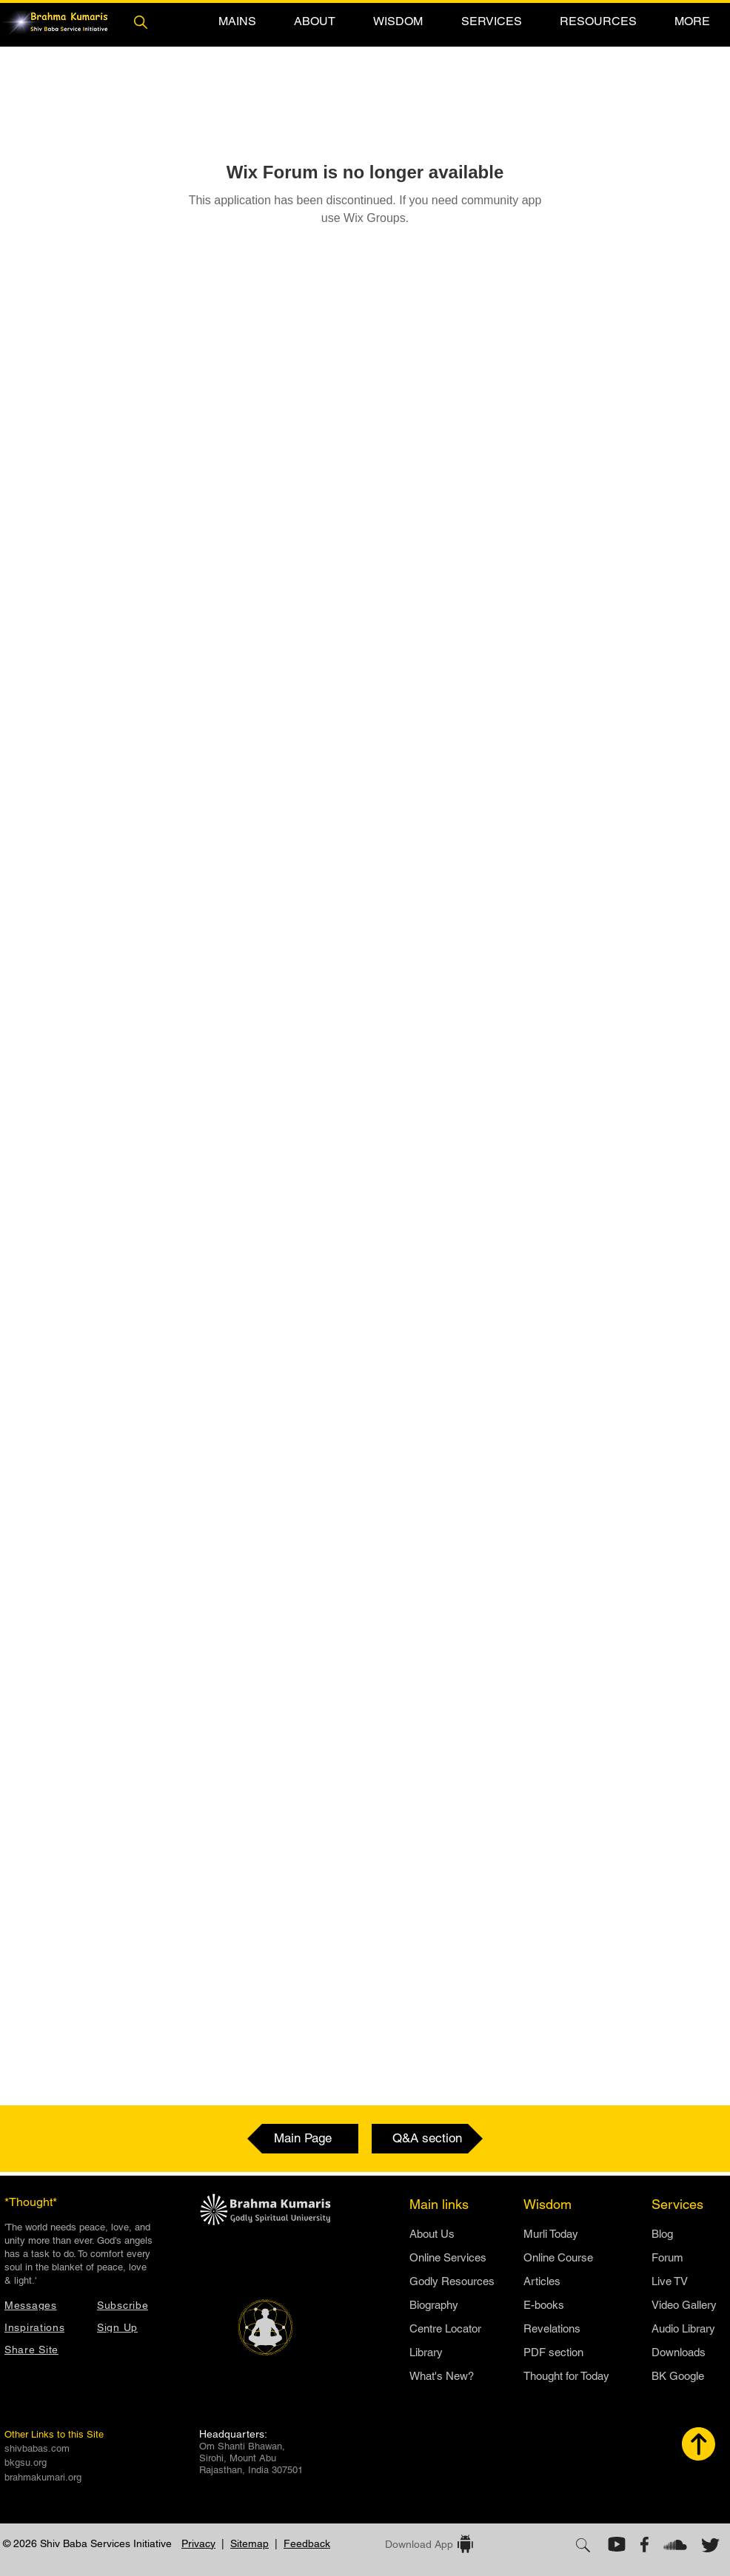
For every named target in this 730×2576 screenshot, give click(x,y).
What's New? (441, 2376)
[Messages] (43, 2304)
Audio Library (683, 2328)
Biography (433, 2304)
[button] (237, 21)
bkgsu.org (25, 2462)
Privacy (198, 2543)
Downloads (679, 2352)
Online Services (447, 2257)
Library (426, 2352)
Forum (667, 2257)
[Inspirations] (43, 2327)
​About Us (432, 2233)
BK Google (678, 2376)
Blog (662, 2233)
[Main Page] (302, 2138)
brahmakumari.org (42, 2477)
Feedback (307, 2543)
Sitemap (249, 2543)
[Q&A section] (427, 2138)
